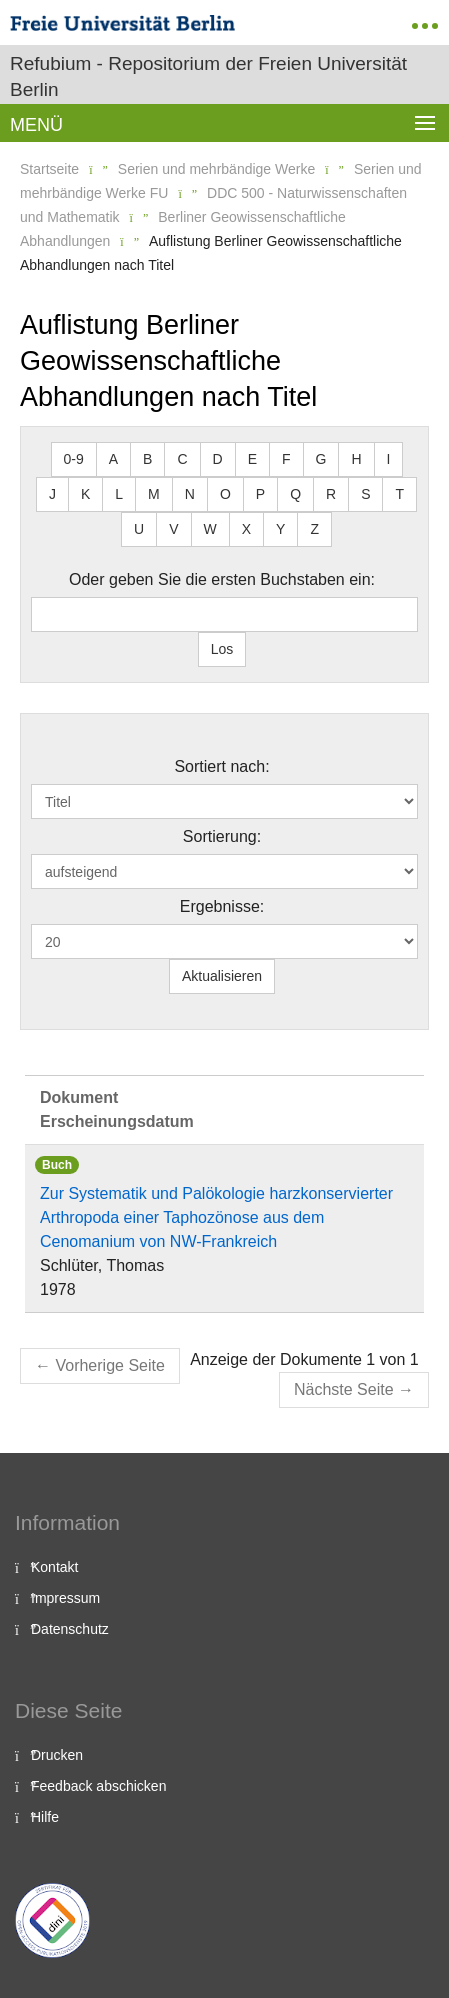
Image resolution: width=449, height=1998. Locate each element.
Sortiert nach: (221, 766)
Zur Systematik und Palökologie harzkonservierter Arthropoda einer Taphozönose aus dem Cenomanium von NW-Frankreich (216, 1217)
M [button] (154, 494)
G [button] (321, 459)
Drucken (57, 1755)
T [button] (399, 494)
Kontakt (54, 1567)
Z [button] (314, 529)
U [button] (139, 529)
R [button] (331, 494)
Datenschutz (70, 1629)
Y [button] (280, 529)
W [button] (210, 529)
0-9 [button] (74, 459)
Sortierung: (222, 836)
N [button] (190, 494)
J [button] (52, 494)
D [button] (218, 459)
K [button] (85, 494)
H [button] (356, 459)
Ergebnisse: (222, 906)
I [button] (389, 459)
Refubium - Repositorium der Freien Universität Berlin (208, 76)
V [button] (173, 529)
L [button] (119, 494)
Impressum (65, 1598)
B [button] (147, 459)
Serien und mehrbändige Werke (216, 169)
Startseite (49, 169)
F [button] (286, 459)
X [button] (246, 529)
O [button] (225, 494)
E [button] (252, 459)
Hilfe (45, 1817)
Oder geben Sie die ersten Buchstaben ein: (222, 579)
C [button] (182, 459)
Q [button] (295, 494)
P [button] (260, 494)
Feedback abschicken (98, 1786)
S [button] (365, 494)
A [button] (113, 459)
